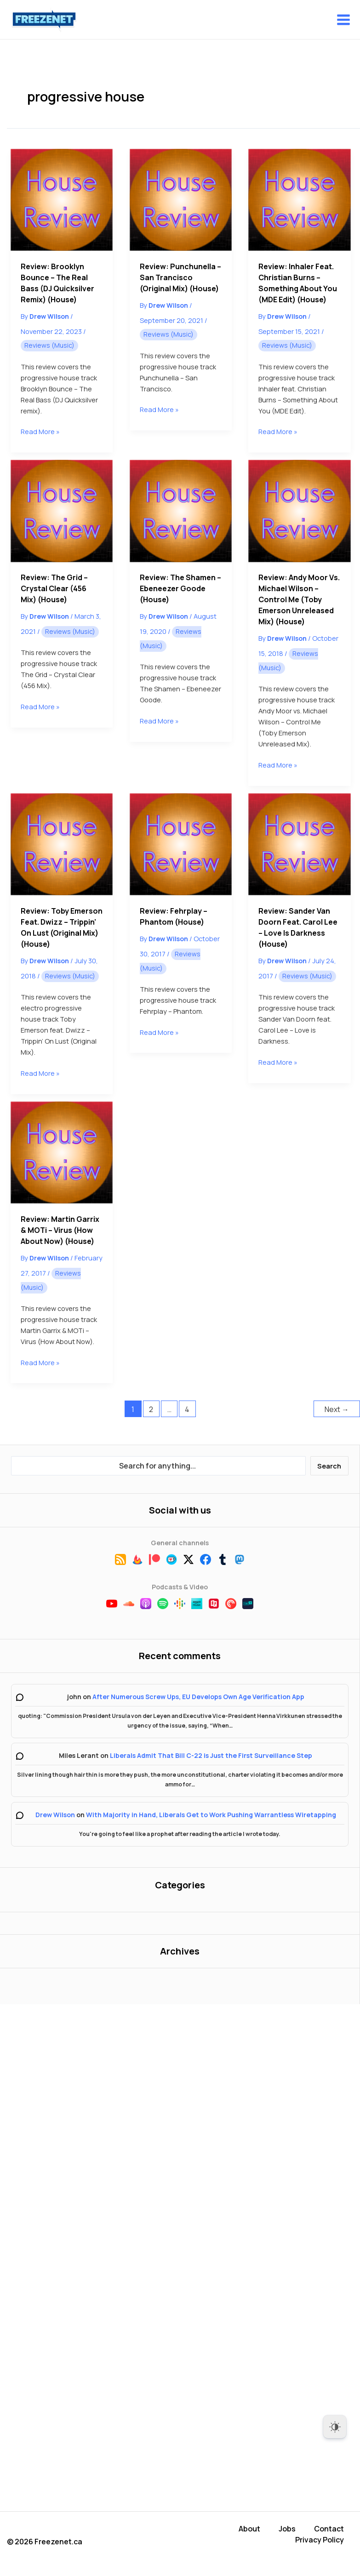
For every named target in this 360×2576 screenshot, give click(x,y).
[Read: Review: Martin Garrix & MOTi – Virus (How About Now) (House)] (62, 1152)
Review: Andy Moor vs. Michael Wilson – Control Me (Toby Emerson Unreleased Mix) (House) (299, 599)
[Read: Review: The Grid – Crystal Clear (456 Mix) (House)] (62, 511)
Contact (329, 2529)
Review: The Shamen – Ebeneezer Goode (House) (180, 588)
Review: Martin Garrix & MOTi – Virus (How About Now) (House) (60, 1230)
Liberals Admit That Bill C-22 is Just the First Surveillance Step (211, 1755)
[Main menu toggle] (343, 19)
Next (337, 1409)
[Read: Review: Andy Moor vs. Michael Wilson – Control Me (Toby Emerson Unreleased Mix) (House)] (299, 511)
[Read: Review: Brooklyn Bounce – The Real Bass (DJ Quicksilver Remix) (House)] (62, 200)
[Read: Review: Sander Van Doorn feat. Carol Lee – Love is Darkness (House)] (299, 844)
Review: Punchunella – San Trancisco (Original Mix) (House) (180, 277)
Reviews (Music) (49, 345)
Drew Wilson (55, 1814)
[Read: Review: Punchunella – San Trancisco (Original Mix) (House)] (181, 200)
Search (329, 1465)
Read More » (40, 431)
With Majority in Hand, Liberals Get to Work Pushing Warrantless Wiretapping (211, 1814)
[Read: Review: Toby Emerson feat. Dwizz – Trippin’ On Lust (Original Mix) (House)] (62, 844)
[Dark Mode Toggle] (334, 2426)
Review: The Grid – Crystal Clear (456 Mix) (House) (54, 588)
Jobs (287, 2529)
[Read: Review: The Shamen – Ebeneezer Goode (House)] (181, 511)
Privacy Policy (319, 2540)
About (249, 2529)
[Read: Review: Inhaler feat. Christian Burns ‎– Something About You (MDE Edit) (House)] (299, 200)
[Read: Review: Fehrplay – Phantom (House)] (181, 844)
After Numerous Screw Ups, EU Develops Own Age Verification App (198, 1696)
